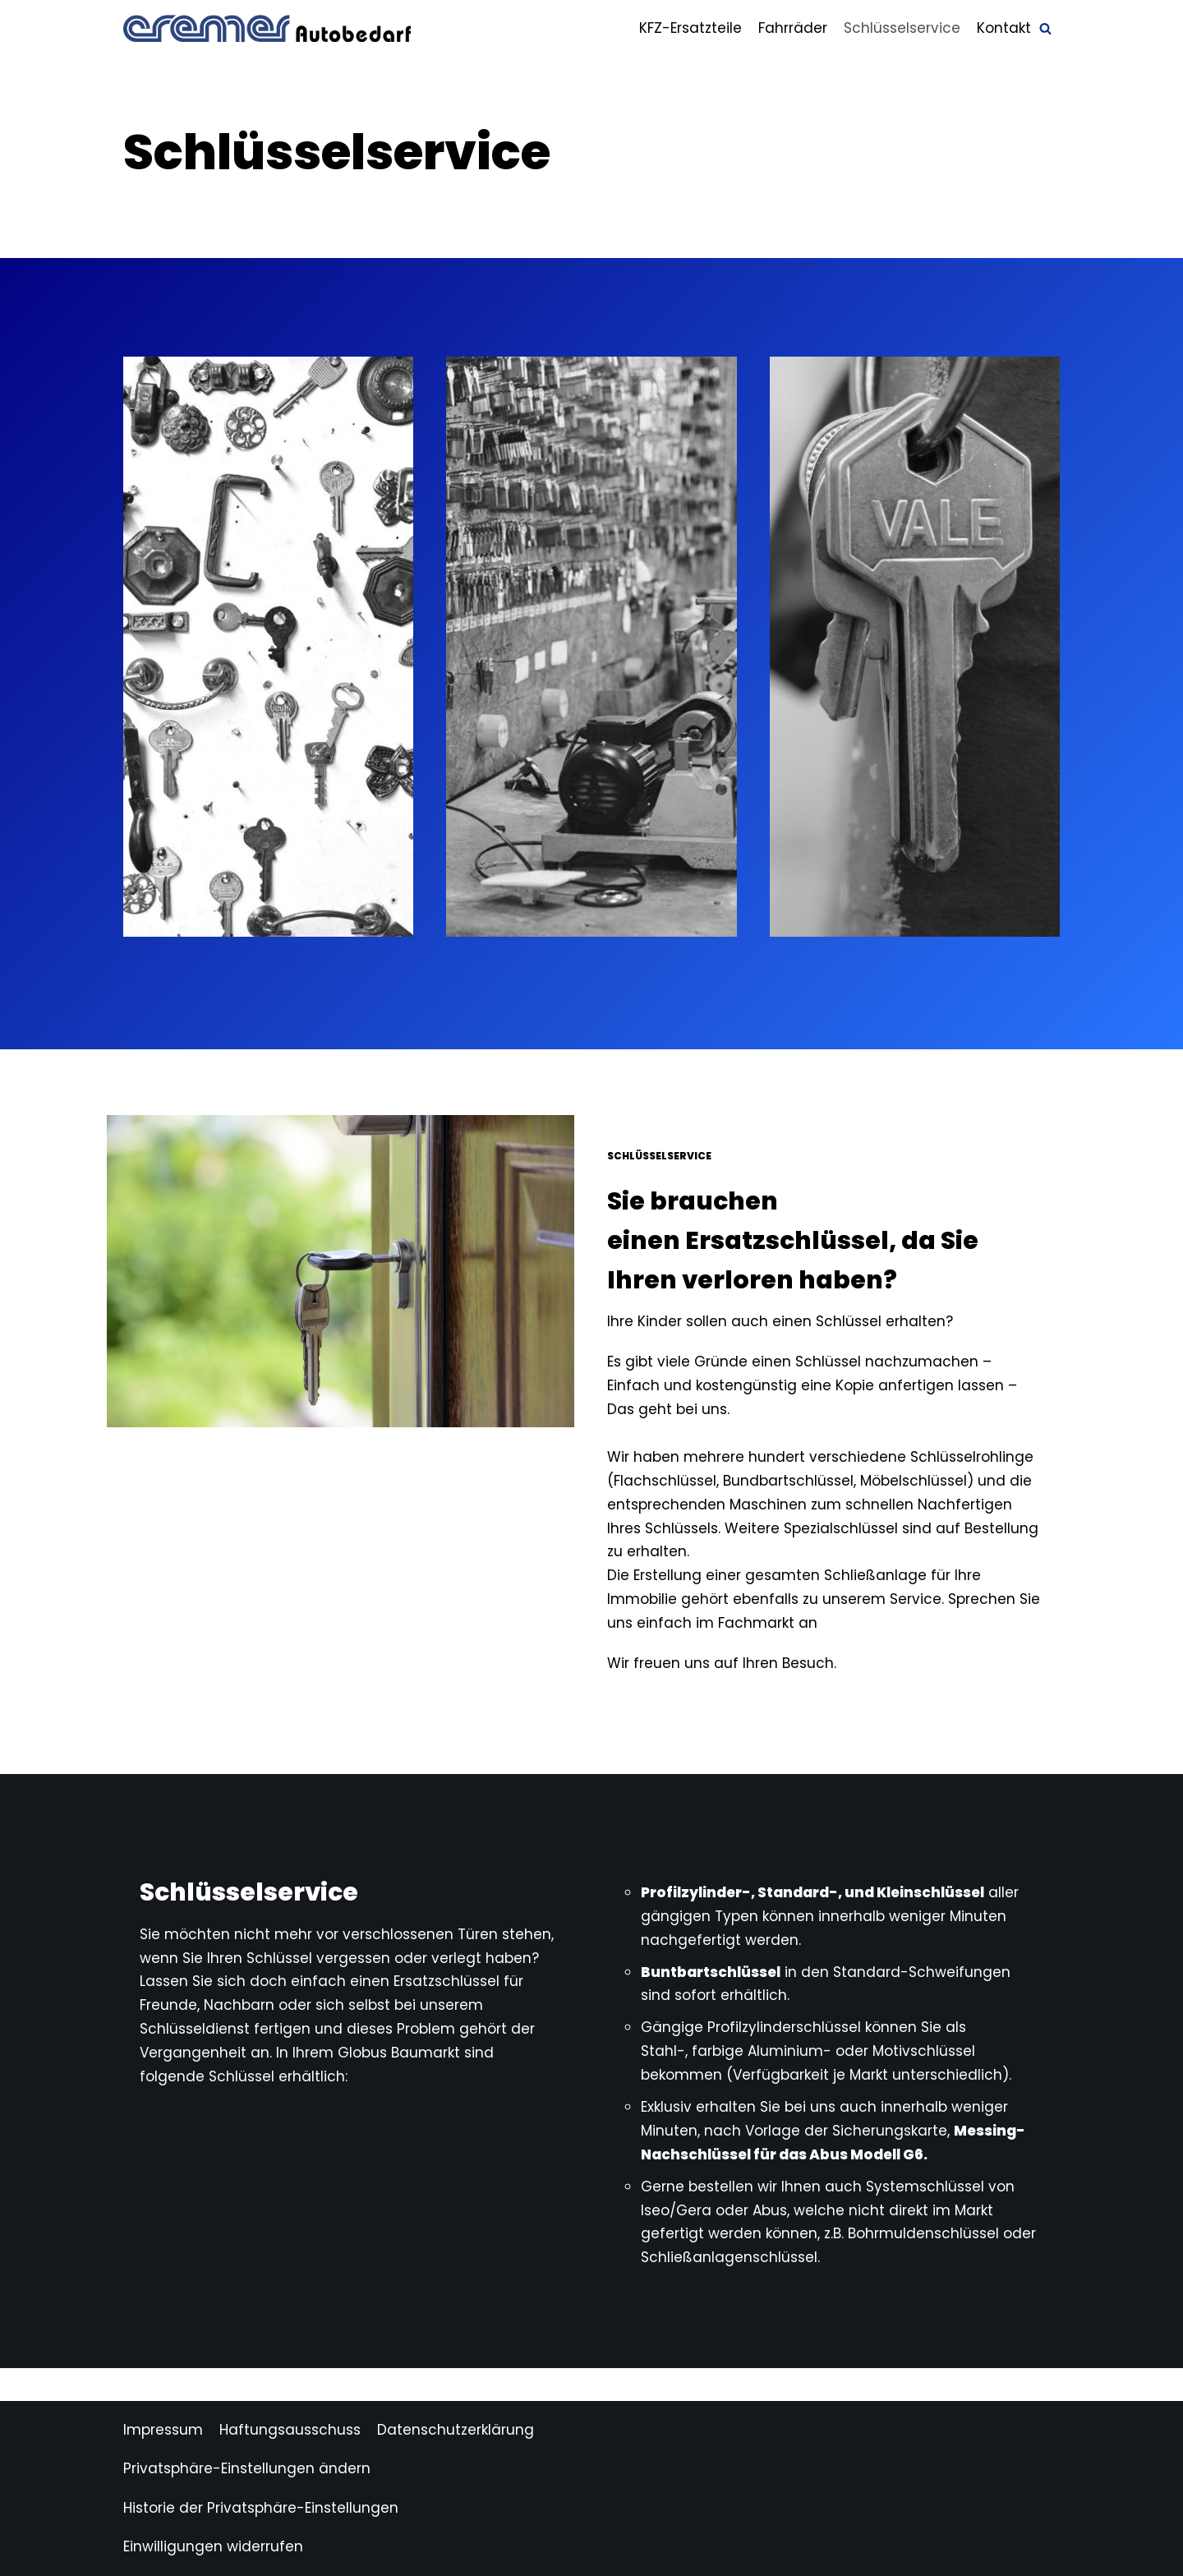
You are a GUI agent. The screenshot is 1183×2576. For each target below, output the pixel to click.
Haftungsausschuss (290, 2430)
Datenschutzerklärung (455, 2430)
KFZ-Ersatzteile (690, 28)
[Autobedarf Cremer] (267, 28)
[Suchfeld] (1045, 28)
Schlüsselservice (902, 28)
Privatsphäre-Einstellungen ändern (247, 2468)
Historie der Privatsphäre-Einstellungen (260, 2508)
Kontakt (1004, 28)
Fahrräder (792, 28)
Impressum (163, 2430)
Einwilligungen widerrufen (213, 2546)
